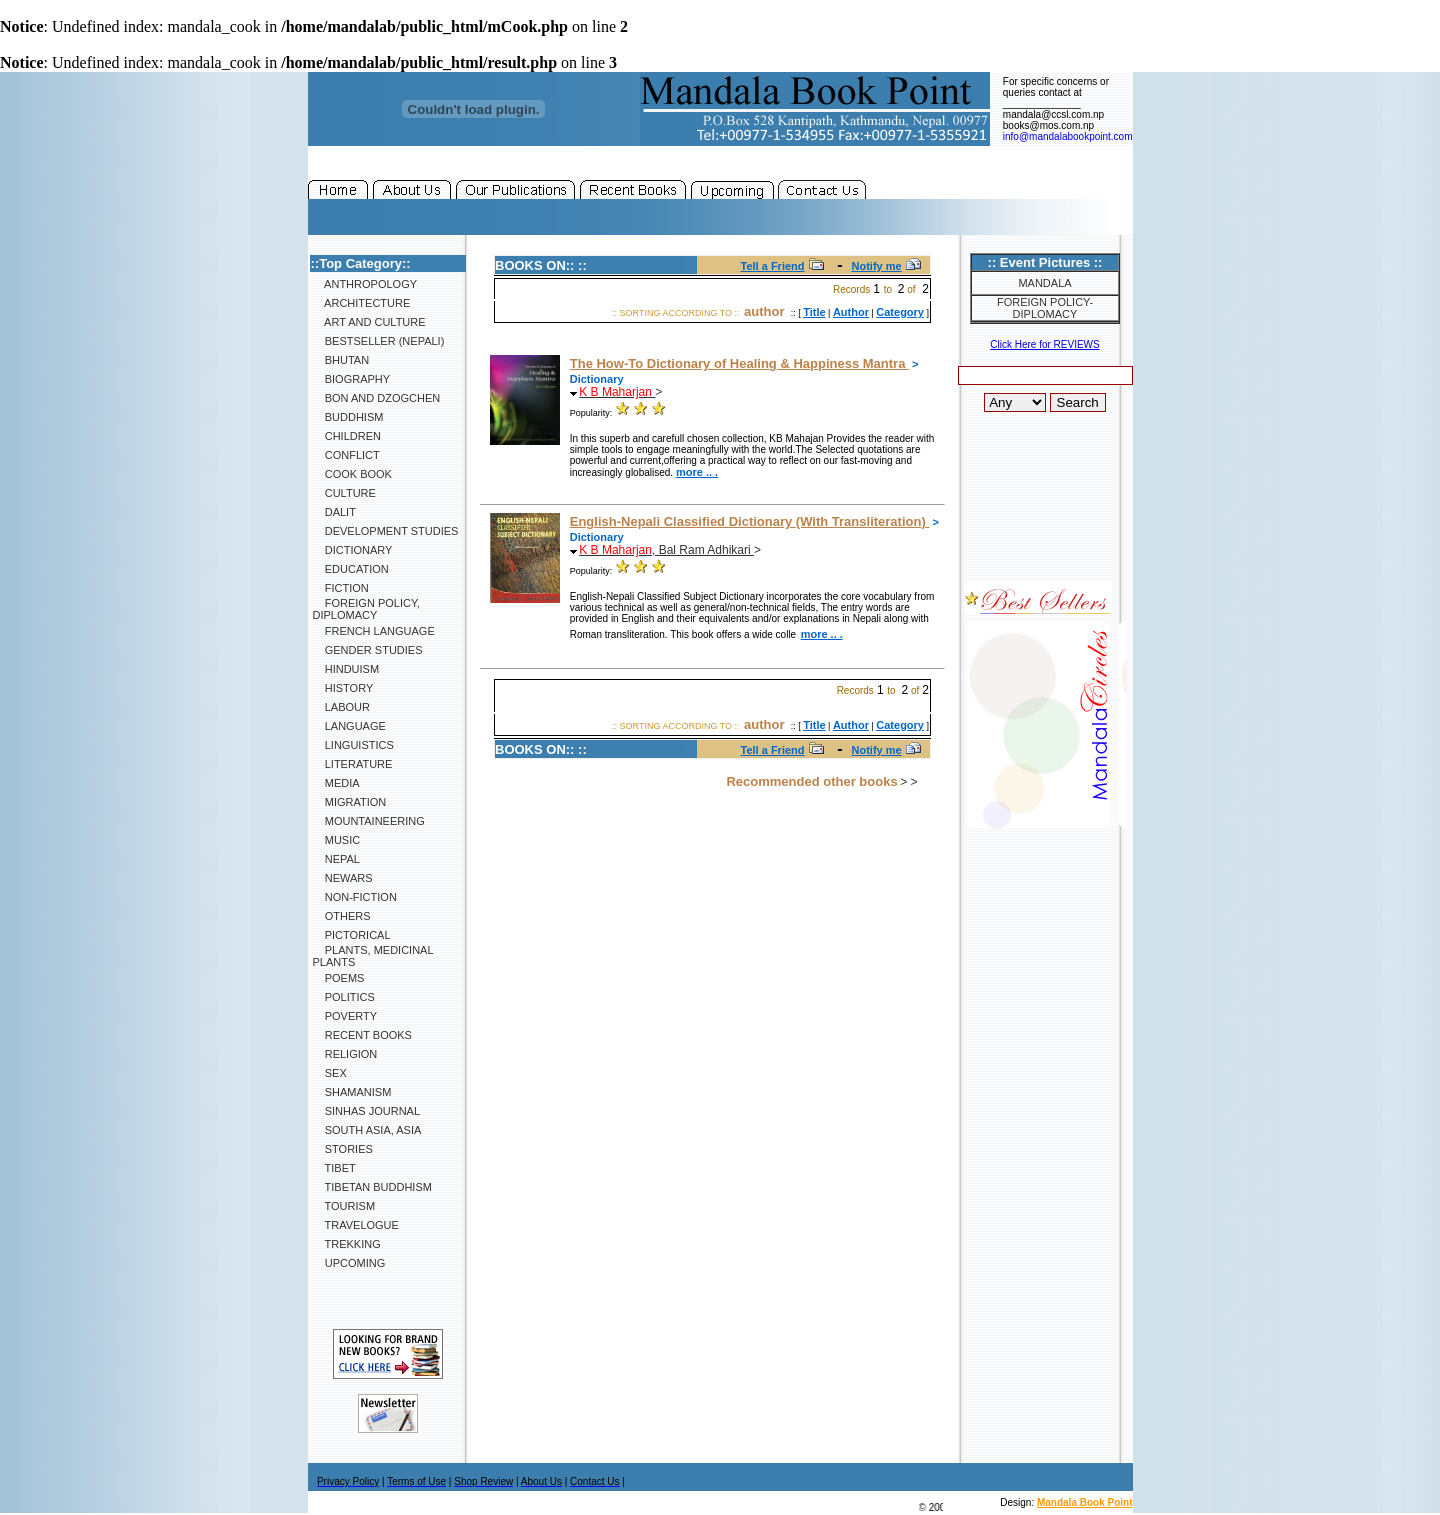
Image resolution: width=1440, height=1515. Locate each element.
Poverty (345, 1016)
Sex (330, 1073)
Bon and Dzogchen (377, 398)
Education (351, 569)
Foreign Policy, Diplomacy (366, 609)
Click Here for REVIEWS (1044, 344)
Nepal (336, 859)
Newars (343, 878)
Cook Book (352, 474)
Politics (344, 997)
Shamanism (352, 1092)
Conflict (346, 455)
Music (337, 840)
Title (814, 312)
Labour (341, 707)
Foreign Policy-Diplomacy (1045, 308)
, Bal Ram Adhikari (666, 550)
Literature (353, 764)
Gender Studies (368, 650)
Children (347, 436)
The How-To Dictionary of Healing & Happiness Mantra (739, 363)
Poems (339, 978)
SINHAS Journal (367, 1111)
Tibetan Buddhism (372, 1187)
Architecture (362, 303)
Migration (350, 802)
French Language (374, 631)
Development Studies (386, 531)
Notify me (877, 266)
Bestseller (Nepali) (379, 341)
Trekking (347, 1244)
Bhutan (341, 360)
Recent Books (362, 1035)
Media (336, 783)
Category (900, 312)
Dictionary (353, 550)
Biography (352, 379)
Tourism (344, 1206)
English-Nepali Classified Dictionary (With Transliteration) (750, 521)
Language (349, 726)
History (343, 688)
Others (342, 916)
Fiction (341, 588)
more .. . (697, 472)
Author (851, 312)
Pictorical (352, 935)
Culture (344, 493)
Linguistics (353, 745)
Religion (345, 1054)
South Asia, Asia (367, 1130)
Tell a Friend (773, 266)
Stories (343, 1149)
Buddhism (348, 417)
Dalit (334, 512)
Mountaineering (369, 821)
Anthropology (365, 284)
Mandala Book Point (1085, 1502)
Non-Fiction (355, 897)
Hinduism (346, 669)
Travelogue (356, 1225)
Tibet (334, 1168)
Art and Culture (369, 322)
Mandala (1044, 283)
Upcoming (349, 1263)
